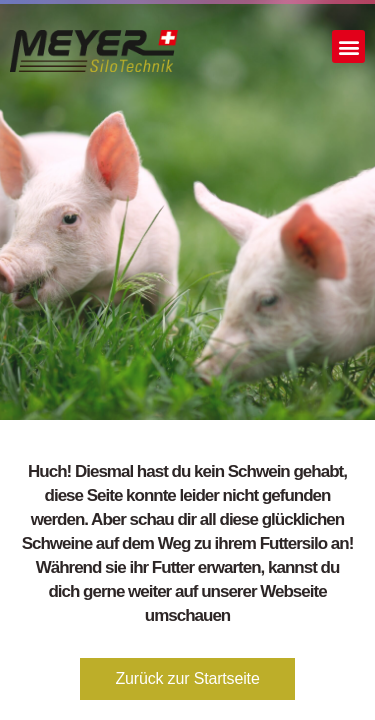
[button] (348, 46)
